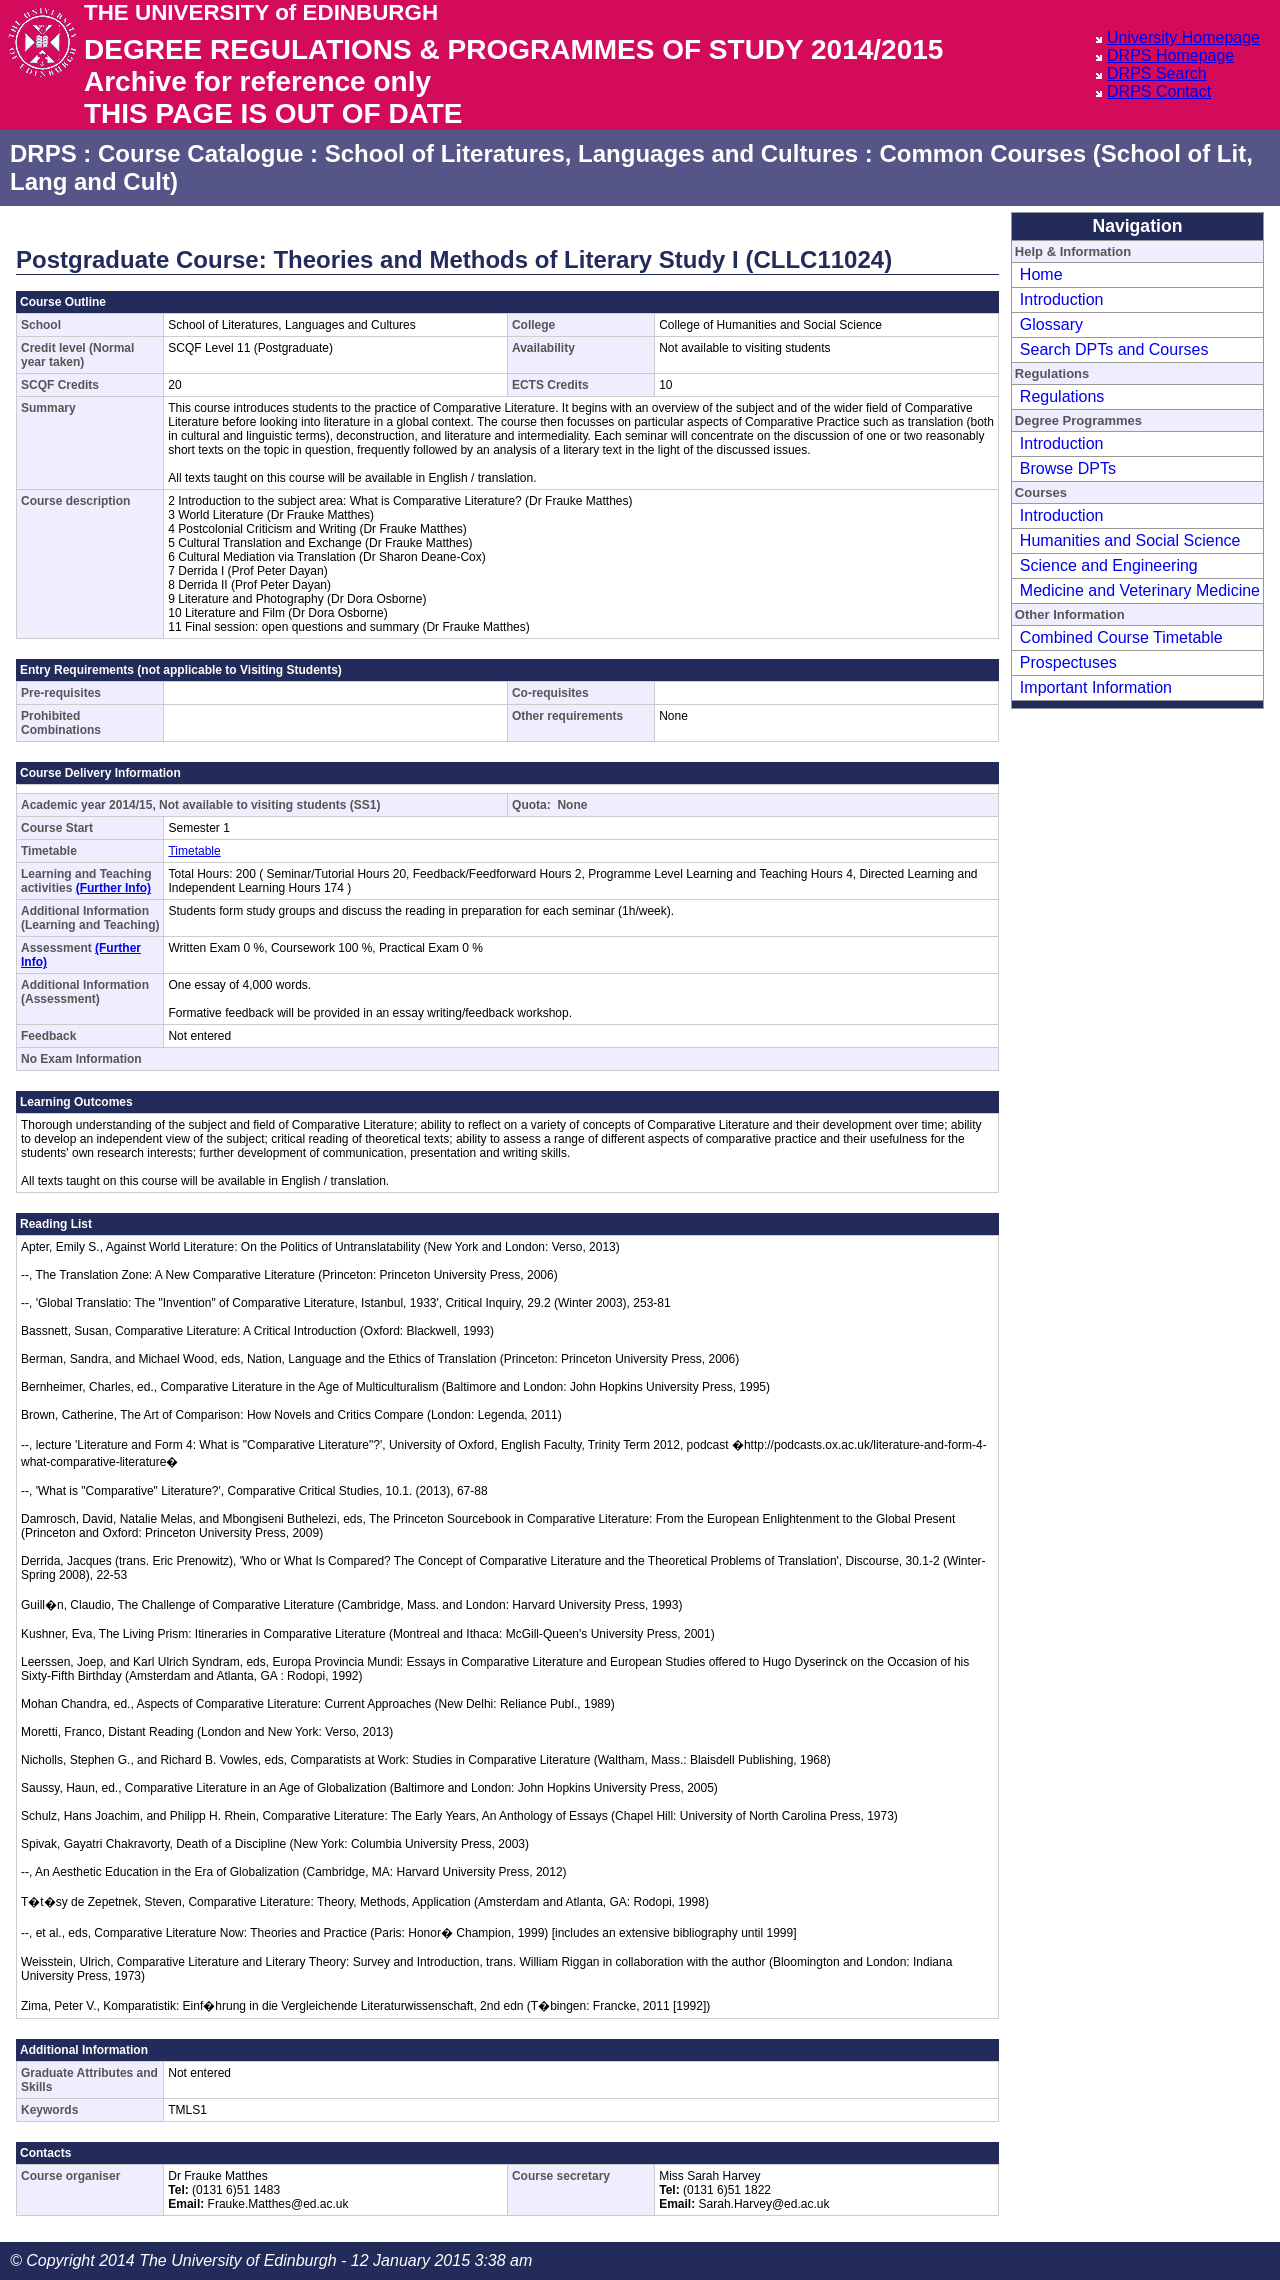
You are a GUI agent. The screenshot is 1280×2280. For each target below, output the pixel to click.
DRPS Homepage (1170, 55)
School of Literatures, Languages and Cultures (591, 153)
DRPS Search (1157, 73)
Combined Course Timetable (1121, 637)
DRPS (43, 153)
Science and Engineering (1109, 565)
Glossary (1051, 324)
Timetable (194, 851)
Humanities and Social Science (1130, 540)
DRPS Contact (1159, 91)
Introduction (1062, 299)
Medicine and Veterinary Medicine (1140, 590)
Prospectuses (1068, 662)
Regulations (1062, 396)
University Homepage (1183, 37)
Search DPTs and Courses (1114, 349)
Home (1041, 274)
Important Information (1096, 687)
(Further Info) (113, 888)
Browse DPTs (1068, 468)
